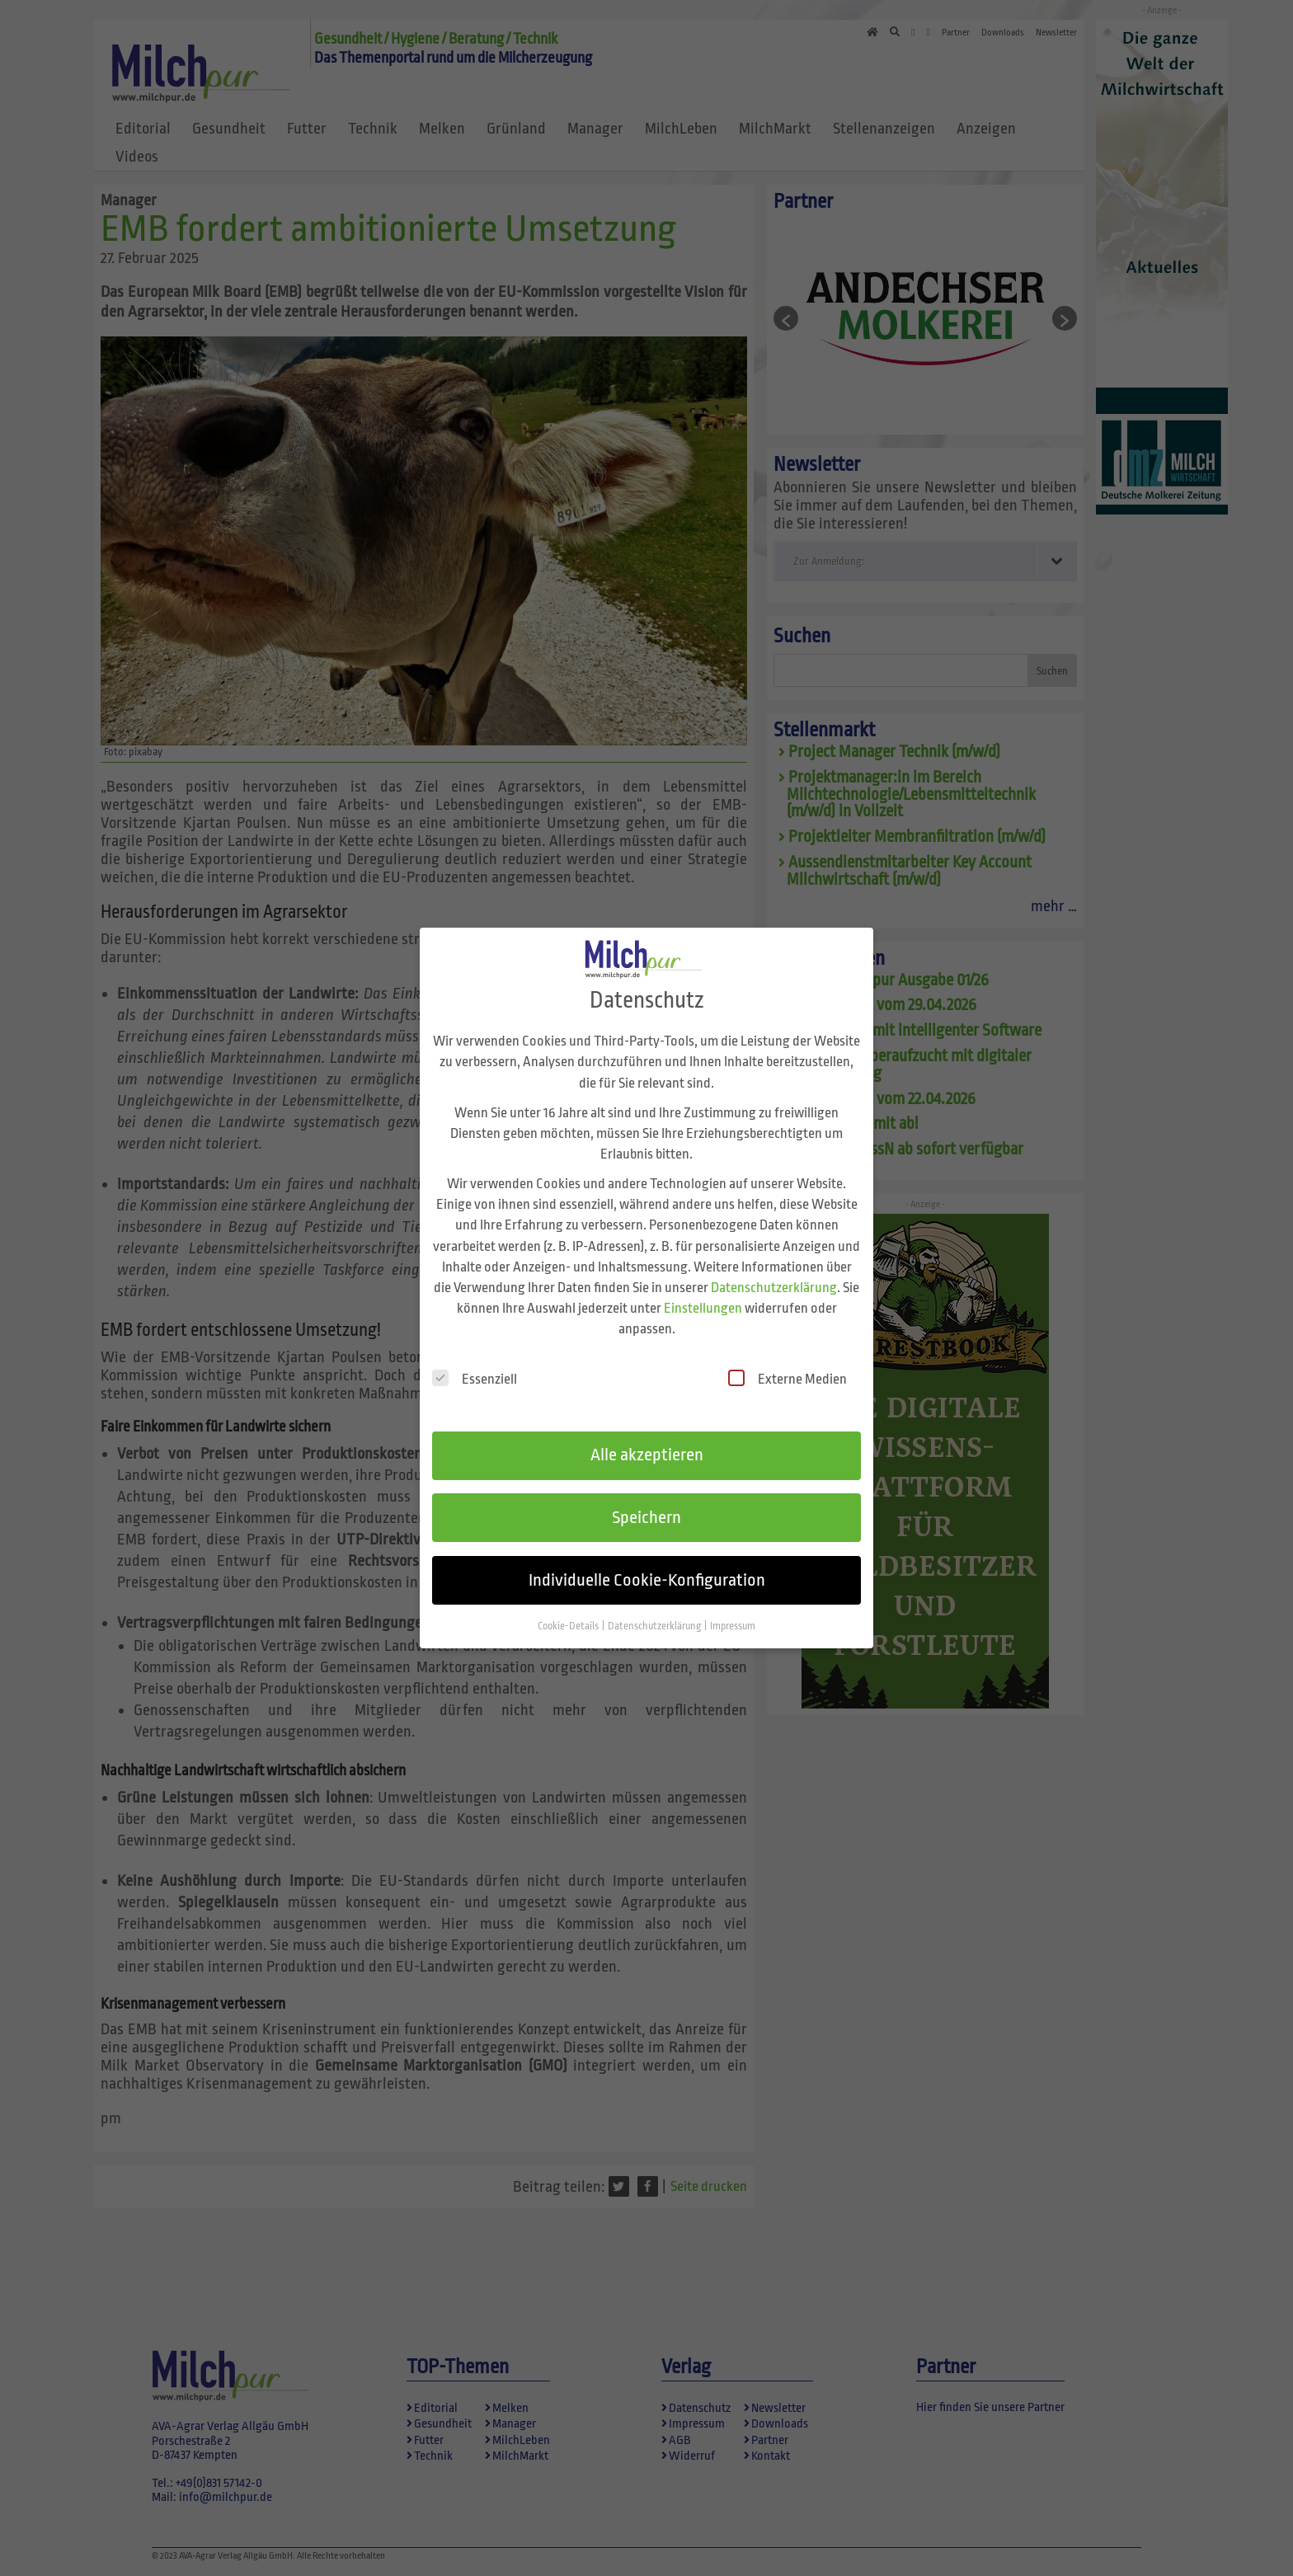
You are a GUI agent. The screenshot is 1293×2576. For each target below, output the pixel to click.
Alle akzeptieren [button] (646, 1440)
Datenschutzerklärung (774, 1273)
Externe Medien (787, 1364)
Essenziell (474, 1364)
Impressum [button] (732, 1611)
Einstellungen (703, 1293)
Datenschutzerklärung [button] (655, 1611)
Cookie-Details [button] (569, 1611)
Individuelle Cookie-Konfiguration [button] (647, 1565)
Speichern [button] (646, 1503)
